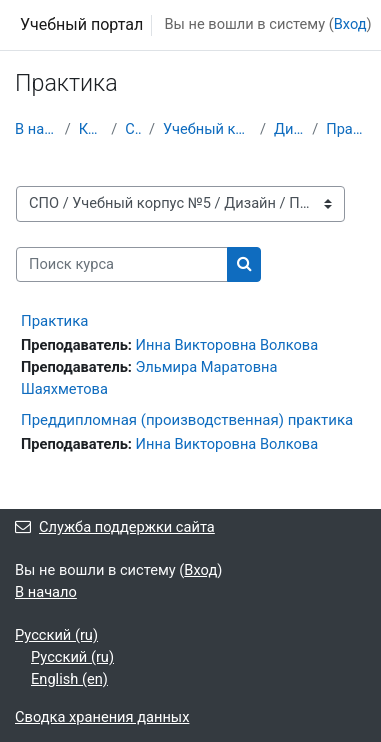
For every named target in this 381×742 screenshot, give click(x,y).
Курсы (91, 129)
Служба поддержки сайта (115, 527)
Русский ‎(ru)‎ (56, 635)
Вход (350, 24)
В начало (36, 129)
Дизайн (289, 129)
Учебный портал (81, 24)
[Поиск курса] (122, 265)
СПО (133, 129)
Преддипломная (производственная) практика (187, 420)
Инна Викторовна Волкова (227, 345)
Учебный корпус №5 (207, 129)
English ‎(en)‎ (69, 679)
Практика (346, 129)
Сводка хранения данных (102, 717)
